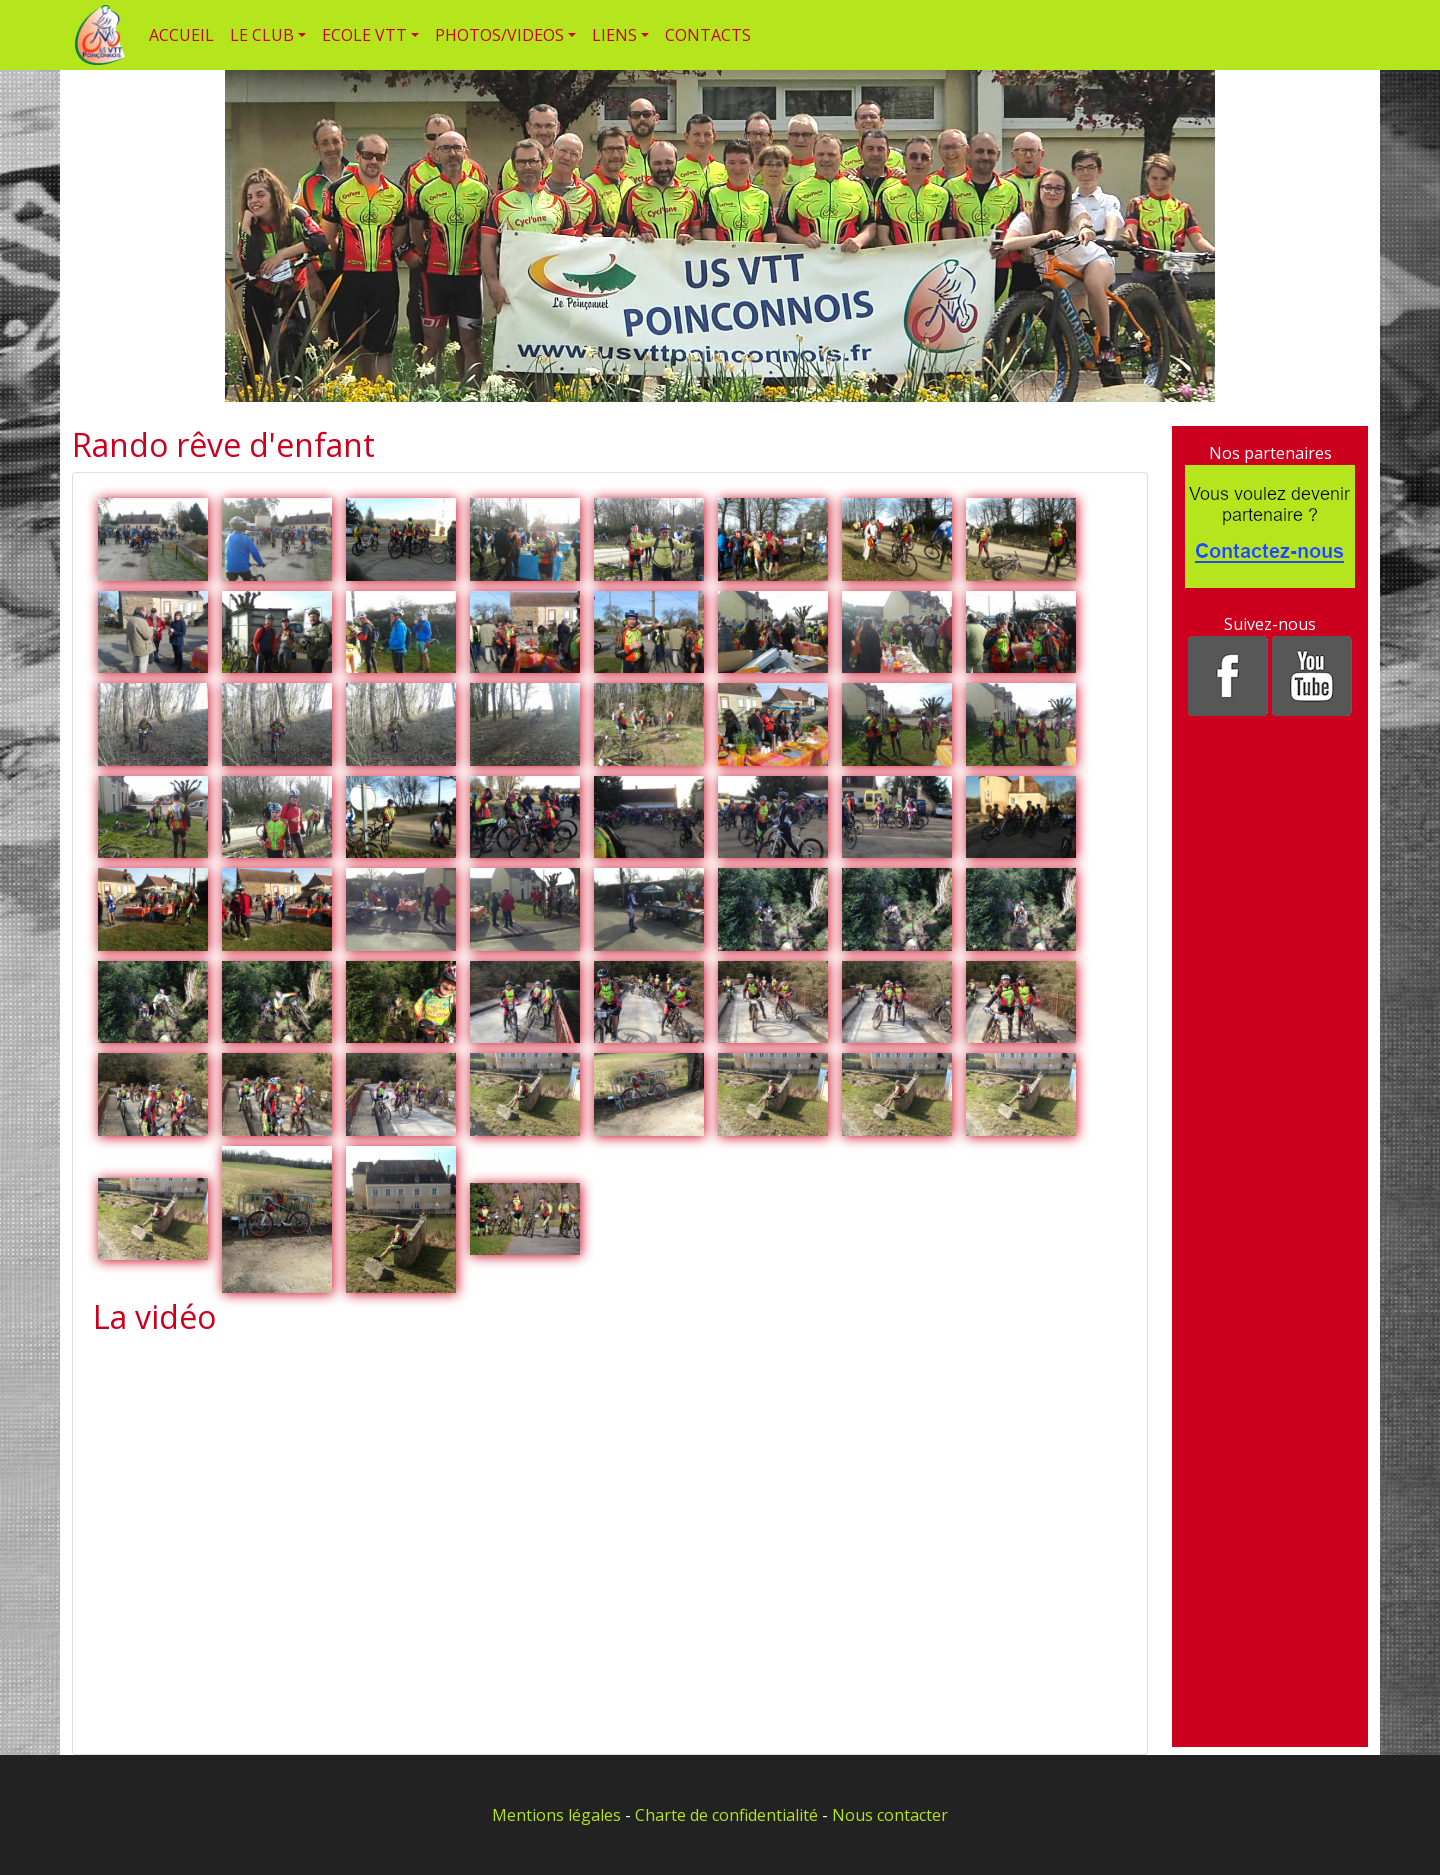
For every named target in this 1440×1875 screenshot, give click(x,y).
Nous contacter (890, 1815)
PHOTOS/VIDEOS (499, 35)
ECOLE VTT (364, 35)
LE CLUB (262, 35)
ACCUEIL (181, 35)
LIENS (614, 35)
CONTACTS (708, 35)
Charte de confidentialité (726, 1815)
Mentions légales (556, 1815)
